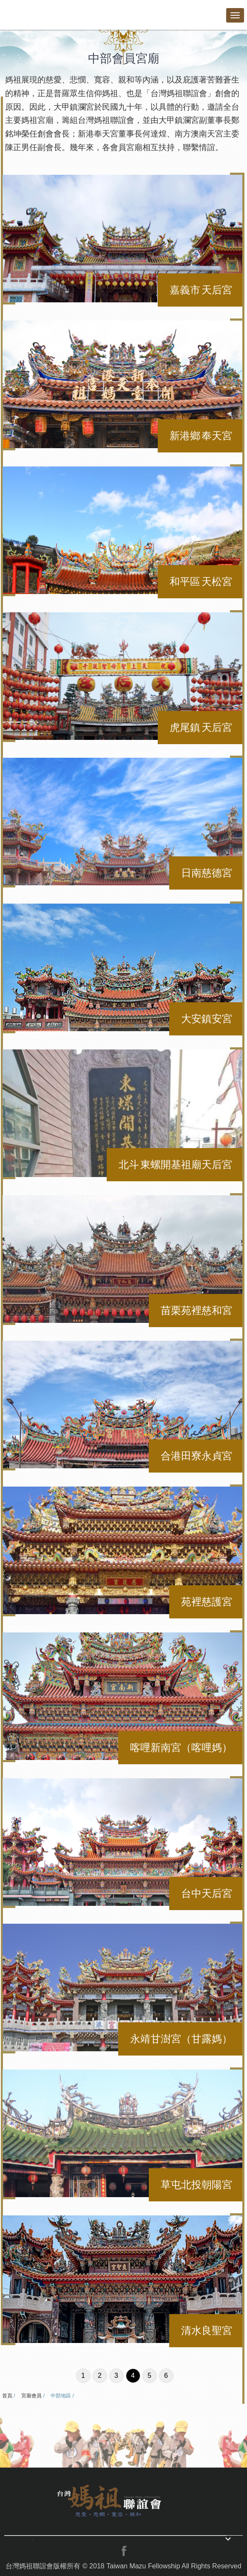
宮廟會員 (31, 2396)
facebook (123, 2551)
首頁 (7, 2396)
